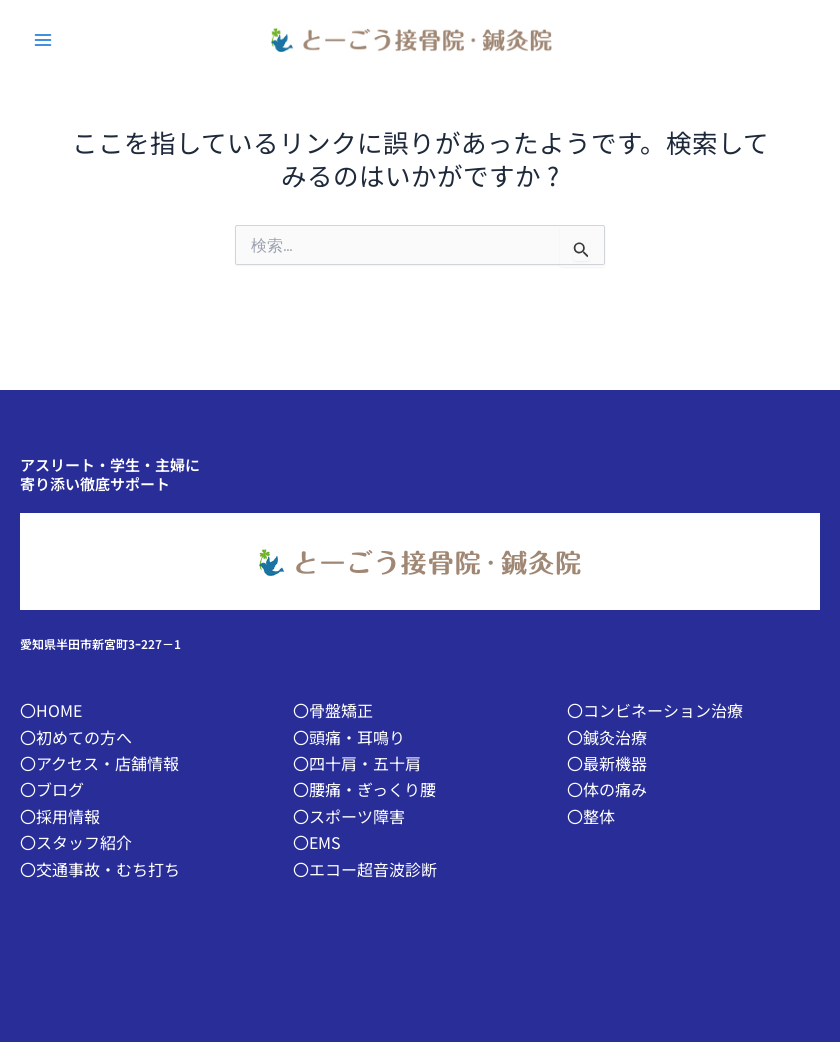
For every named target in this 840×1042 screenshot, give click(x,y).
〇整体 (591, 816)
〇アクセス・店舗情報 (99, 763)
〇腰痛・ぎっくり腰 (364, 789)
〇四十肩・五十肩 (357, 763)
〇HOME (51, 710)
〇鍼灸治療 (607, 737)
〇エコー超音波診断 (365, 869)
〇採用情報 (60, 816)
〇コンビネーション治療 (655, 710)
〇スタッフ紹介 (76, 842)
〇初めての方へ (76, 737)
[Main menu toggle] (43, 40)
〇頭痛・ (325, 737)
